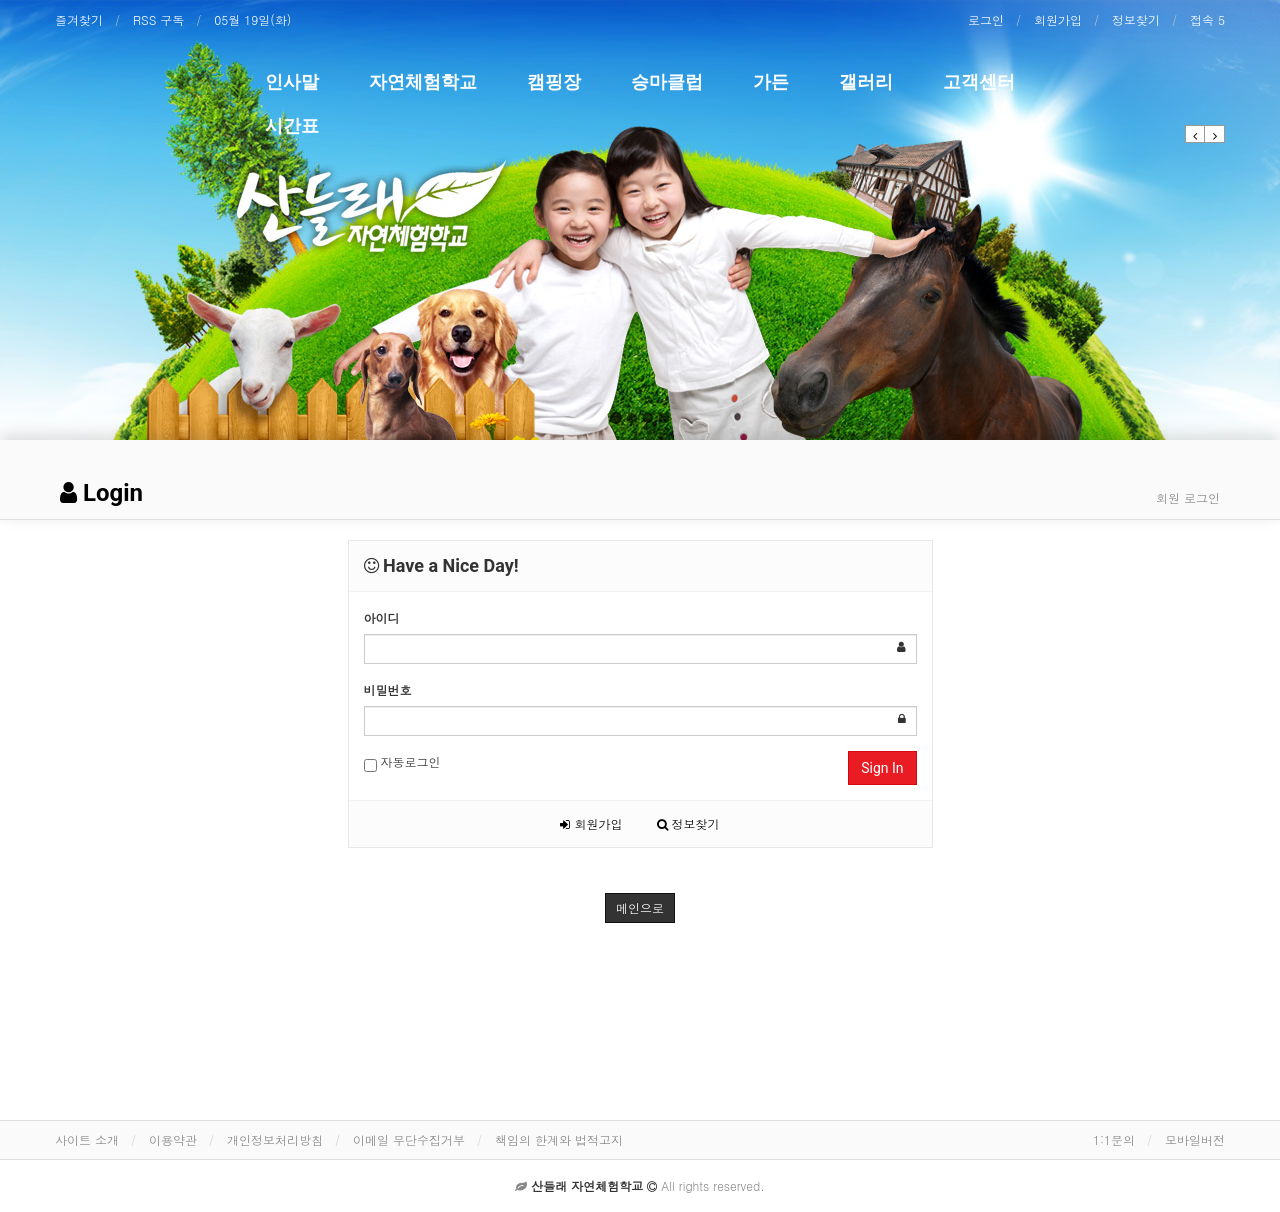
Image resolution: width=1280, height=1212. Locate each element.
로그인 (986, 19)
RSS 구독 (158, 19)
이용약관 (173, 1139)
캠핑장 (554, 81)
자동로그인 (402, 762)
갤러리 (866, 81)
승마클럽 (667, 81)
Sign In (882, 768)
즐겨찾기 (79, 19)
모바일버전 (1195, 1139)
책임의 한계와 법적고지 (559, 1139)
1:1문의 (1114, 1139)
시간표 (292, 125)
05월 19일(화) (252, 19)
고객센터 (979, 81)
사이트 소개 (87, 1139)
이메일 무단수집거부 (409, 1139)
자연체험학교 (423, 81)
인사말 (292, 81)
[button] (1195, 134)
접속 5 (1207, 19)
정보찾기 (1136, 19)
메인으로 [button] (640, 907)
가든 (771, 81)
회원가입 (1058, 19)
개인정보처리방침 (275, 1139)
